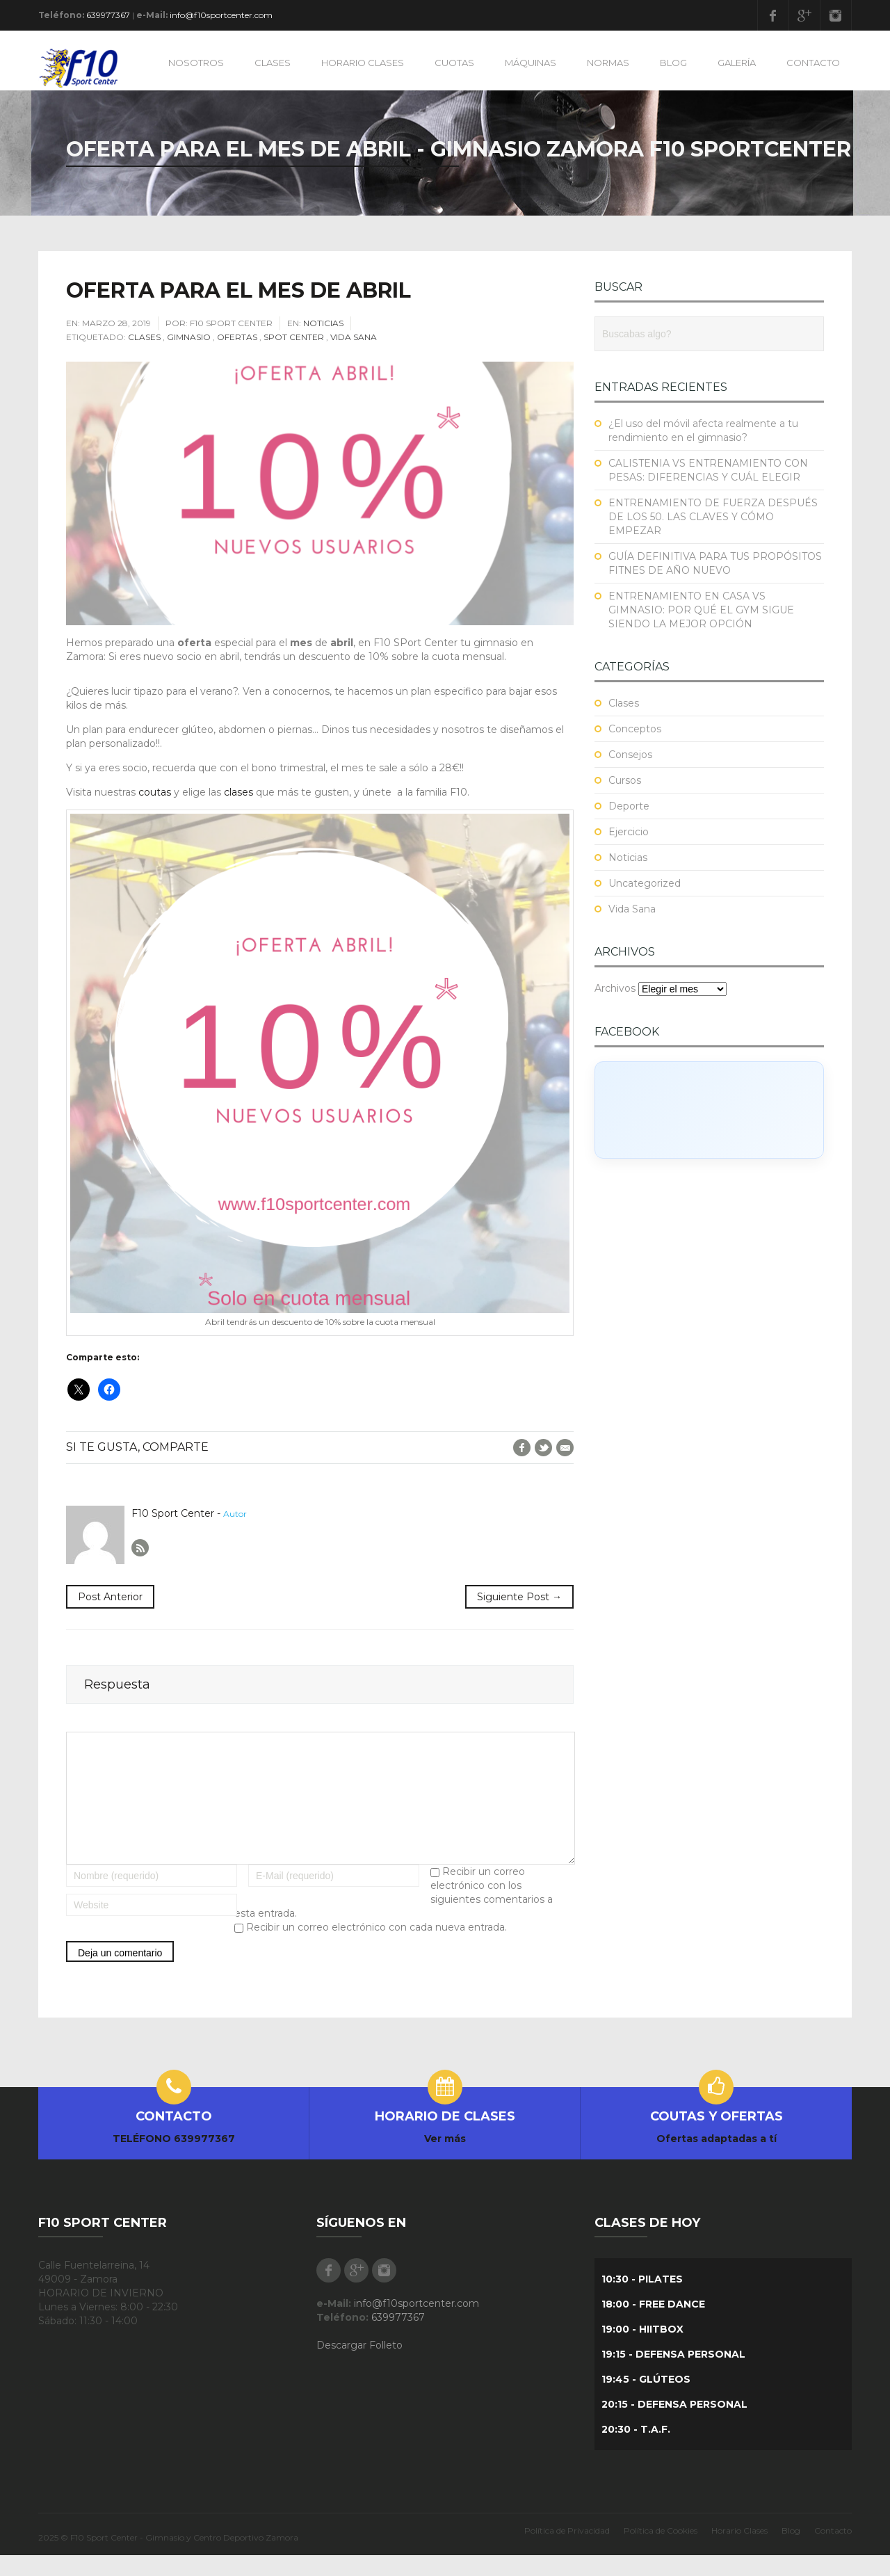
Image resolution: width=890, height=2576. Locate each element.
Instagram (835, 15)
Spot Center (294, 337)
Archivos (615, 988)
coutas (154, 792)
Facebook (773, 15)
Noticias (323, 323)
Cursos (624, 780)
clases (238, 792)
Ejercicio (628, 832)
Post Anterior (110, 1597)
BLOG (673, 62)
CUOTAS (454, 62)
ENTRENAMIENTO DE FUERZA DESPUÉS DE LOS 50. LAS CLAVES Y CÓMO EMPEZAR (713, 517)
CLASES (272, 62)
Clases (144, 337)
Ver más (445, 2159)
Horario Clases (739, 2551)
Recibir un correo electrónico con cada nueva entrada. (376, 1948)
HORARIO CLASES (362, 62)
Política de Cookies (660, 2551)
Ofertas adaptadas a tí (716, 2159)
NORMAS (608, 62)
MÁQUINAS (530, 62)
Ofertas (237, 337)
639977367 (108, 15)
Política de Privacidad (567, 2551)
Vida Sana (353, 337)
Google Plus (804, 15)
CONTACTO (813, 62)
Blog (791, 2551)
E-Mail (565, 1447)
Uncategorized (644, 883)
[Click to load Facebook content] (709, 1110)
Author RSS (140, 1547)
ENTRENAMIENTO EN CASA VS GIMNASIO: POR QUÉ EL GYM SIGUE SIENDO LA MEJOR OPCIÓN (701, 610)
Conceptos (634, 729)
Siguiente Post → (519, 1597)
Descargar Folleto (359, 2366)
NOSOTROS (196, 62)
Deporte (628, 806)
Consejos (630, 754)
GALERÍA (737, 62)
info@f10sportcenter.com (221, 15)
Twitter (543, 1447)
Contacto (833, 2551)
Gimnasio (189, 337)
